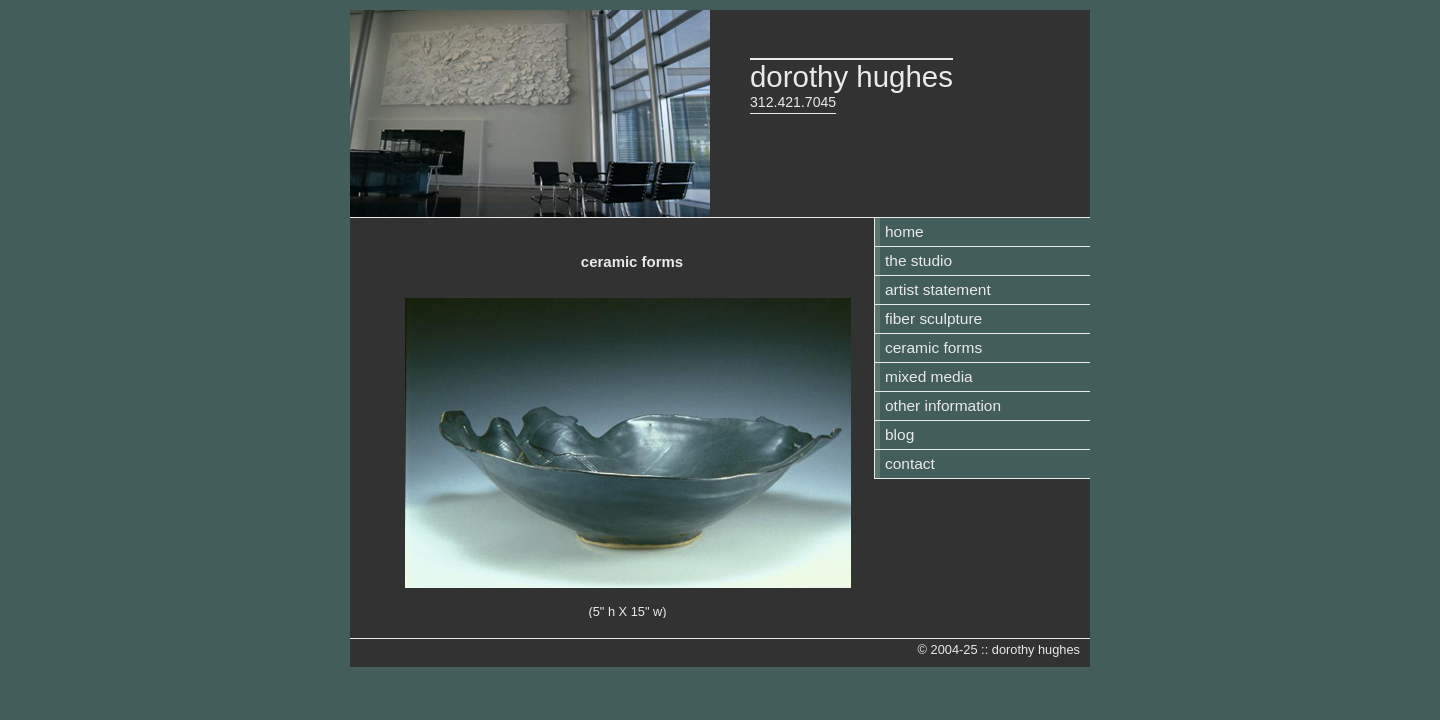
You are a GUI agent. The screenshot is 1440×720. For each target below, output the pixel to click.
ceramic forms (933, 347)
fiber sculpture (933, 318)
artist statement (938, 289)
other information (943, 405)
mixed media (929, 376)
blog (899, 434)
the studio (918, 260)
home (904, 231)
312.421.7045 (793, 102)
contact (910, 463)
